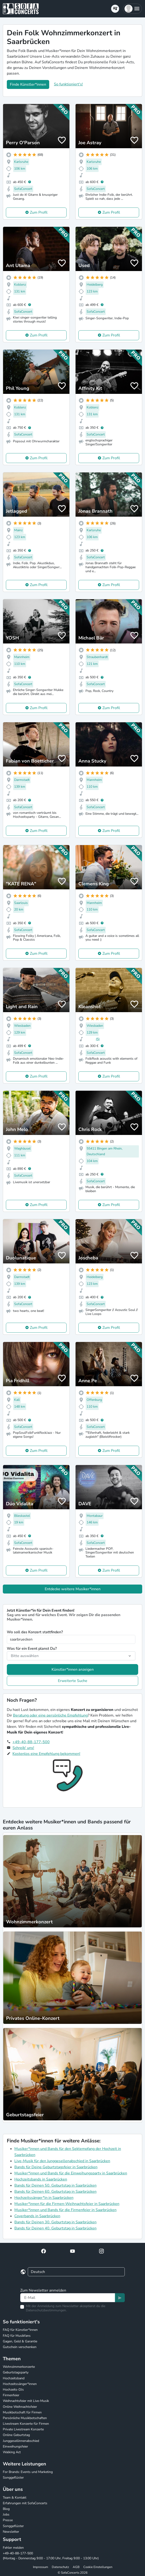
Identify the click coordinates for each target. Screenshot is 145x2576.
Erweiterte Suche (72, 1680)
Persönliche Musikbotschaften (25, 2418)
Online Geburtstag (16, 2435)
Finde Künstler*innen (28, 84)
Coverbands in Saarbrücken (37, 2216)
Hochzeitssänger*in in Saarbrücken (43, 2197)
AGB (76, 2567)
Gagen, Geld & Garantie (20, 2341)
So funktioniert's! (68, 84)
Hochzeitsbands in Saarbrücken (40, 2179)
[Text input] (67, 2297)
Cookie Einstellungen (97, 2567)
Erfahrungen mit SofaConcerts (25, 2503)
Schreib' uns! (23, 1747)
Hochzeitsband (13, 2378)
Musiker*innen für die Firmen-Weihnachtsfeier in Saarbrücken (66, 2203)
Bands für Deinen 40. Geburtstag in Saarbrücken (55, 2228)
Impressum (40, 2567)
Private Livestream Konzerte (23, 2429)
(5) (98, 1039)
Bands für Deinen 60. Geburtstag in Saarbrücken (55, 2191)
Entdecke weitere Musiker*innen (73, 1589)
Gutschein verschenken (19, 2347)
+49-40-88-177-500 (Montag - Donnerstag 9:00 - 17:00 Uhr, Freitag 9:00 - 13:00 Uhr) (51, 2555)
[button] (132, 9)
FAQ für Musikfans (17, 2335)
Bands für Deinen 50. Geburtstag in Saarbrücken (55, 2185)
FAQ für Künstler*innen (20, 2330)
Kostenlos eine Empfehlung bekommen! (46, 1753)
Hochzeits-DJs (13, 2389)
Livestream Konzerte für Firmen (26, 2423)
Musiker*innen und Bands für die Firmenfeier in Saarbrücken (65, 2210)
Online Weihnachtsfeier (20, 2406)
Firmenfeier (11, 2395)
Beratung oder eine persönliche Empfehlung (50, 1715)
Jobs (6, 2514)
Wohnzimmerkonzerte (19, 2366)
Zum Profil (39, 212)
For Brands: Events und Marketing (28, 2472)
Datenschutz (60, 2567)
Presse (8, 2520)
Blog (6, 2509)
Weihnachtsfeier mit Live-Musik (26, 2401)
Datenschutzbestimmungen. (46, 2310)
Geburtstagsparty (15, 2372)
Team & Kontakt (14, 2497)
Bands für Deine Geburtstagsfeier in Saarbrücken (55, 2167)
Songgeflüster (13, 2477)
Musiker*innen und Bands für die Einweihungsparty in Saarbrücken (70, 2173)
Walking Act (12, 2452)
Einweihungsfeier (15, 2446)
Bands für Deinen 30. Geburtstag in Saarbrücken (55, 2222)
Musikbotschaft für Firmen (22, 2412)
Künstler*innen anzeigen (73, 1669)
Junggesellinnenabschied (21, 2441)
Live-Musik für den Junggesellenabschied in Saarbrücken (62, 2161)
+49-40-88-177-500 (31, 1742)
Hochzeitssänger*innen (20, 2384)
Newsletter (11, 2531)
